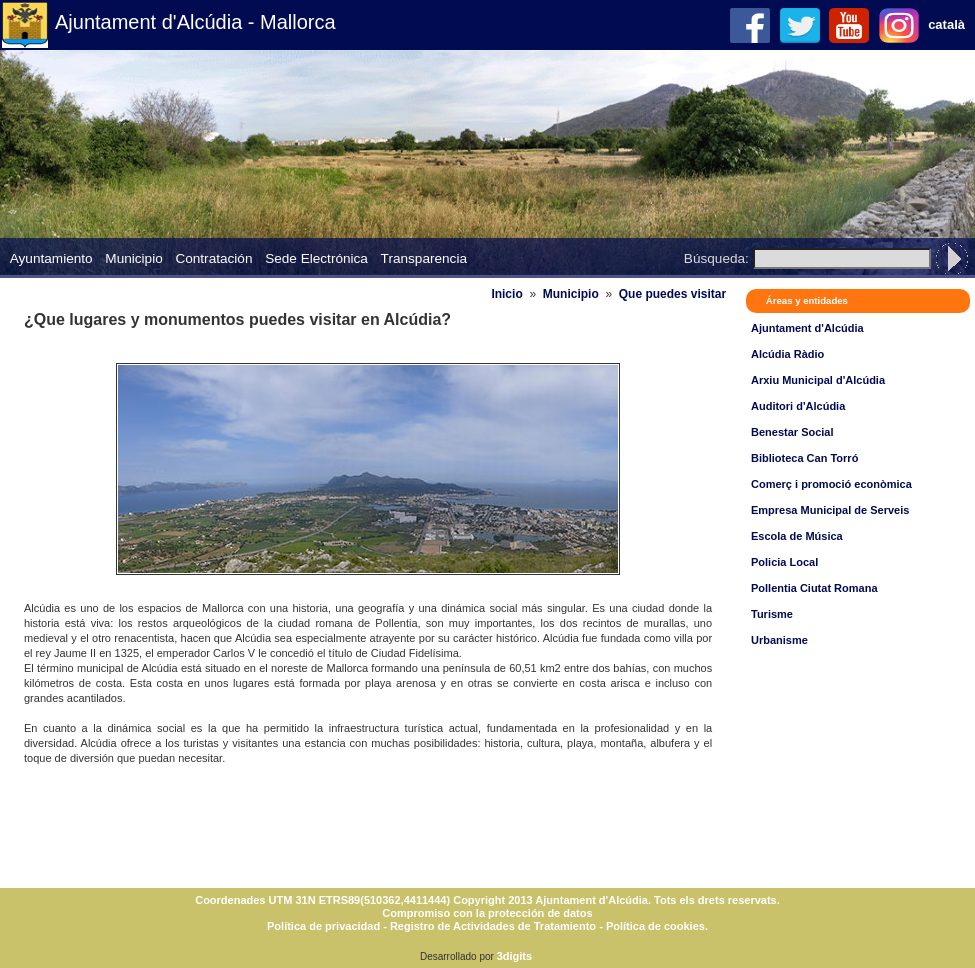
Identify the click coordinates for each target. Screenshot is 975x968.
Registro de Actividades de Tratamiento (493, 926)
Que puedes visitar (672, 294)
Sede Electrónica (316, 258)
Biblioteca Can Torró (804, 458)
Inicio (506, 294)
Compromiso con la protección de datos (487, 913)
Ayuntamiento (51, 258)
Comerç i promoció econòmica (831, 484)
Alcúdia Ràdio (787, 354)
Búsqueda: (716, 258)
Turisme (772, 614)
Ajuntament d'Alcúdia (807, 328)
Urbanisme (779, 640)
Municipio (133, 258)
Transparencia (424, 258)
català (946, 24)
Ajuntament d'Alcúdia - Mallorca (195, 22)
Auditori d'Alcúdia (798, 406)
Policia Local (784, 562)
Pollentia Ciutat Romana (814, 588)
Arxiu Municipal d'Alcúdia (818, 380)
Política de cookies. (657, 926)
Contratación (213, 258)
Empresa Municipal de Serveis (830, 510)
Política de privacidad (323, 926)
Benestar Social (792, 432)
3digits (514, 956)
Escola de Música (797, 536)
